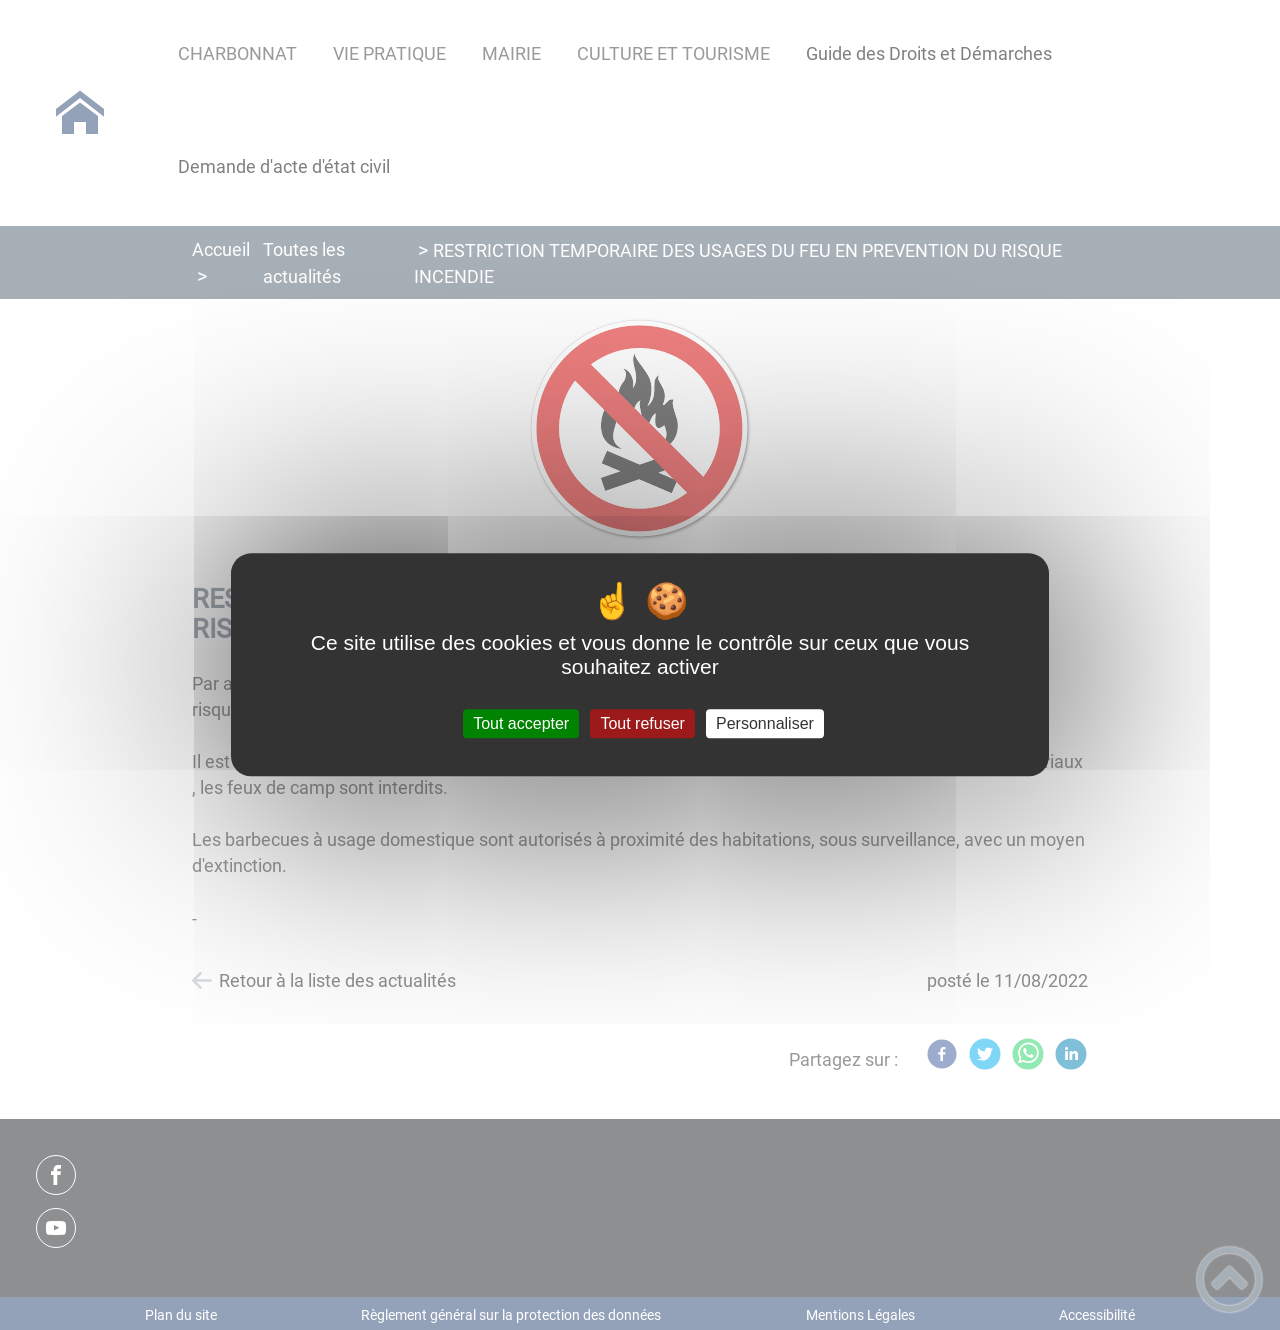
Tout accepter (521, 723)
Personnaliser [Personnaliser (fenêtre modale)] (765, 723)
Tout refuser (642, 723)
